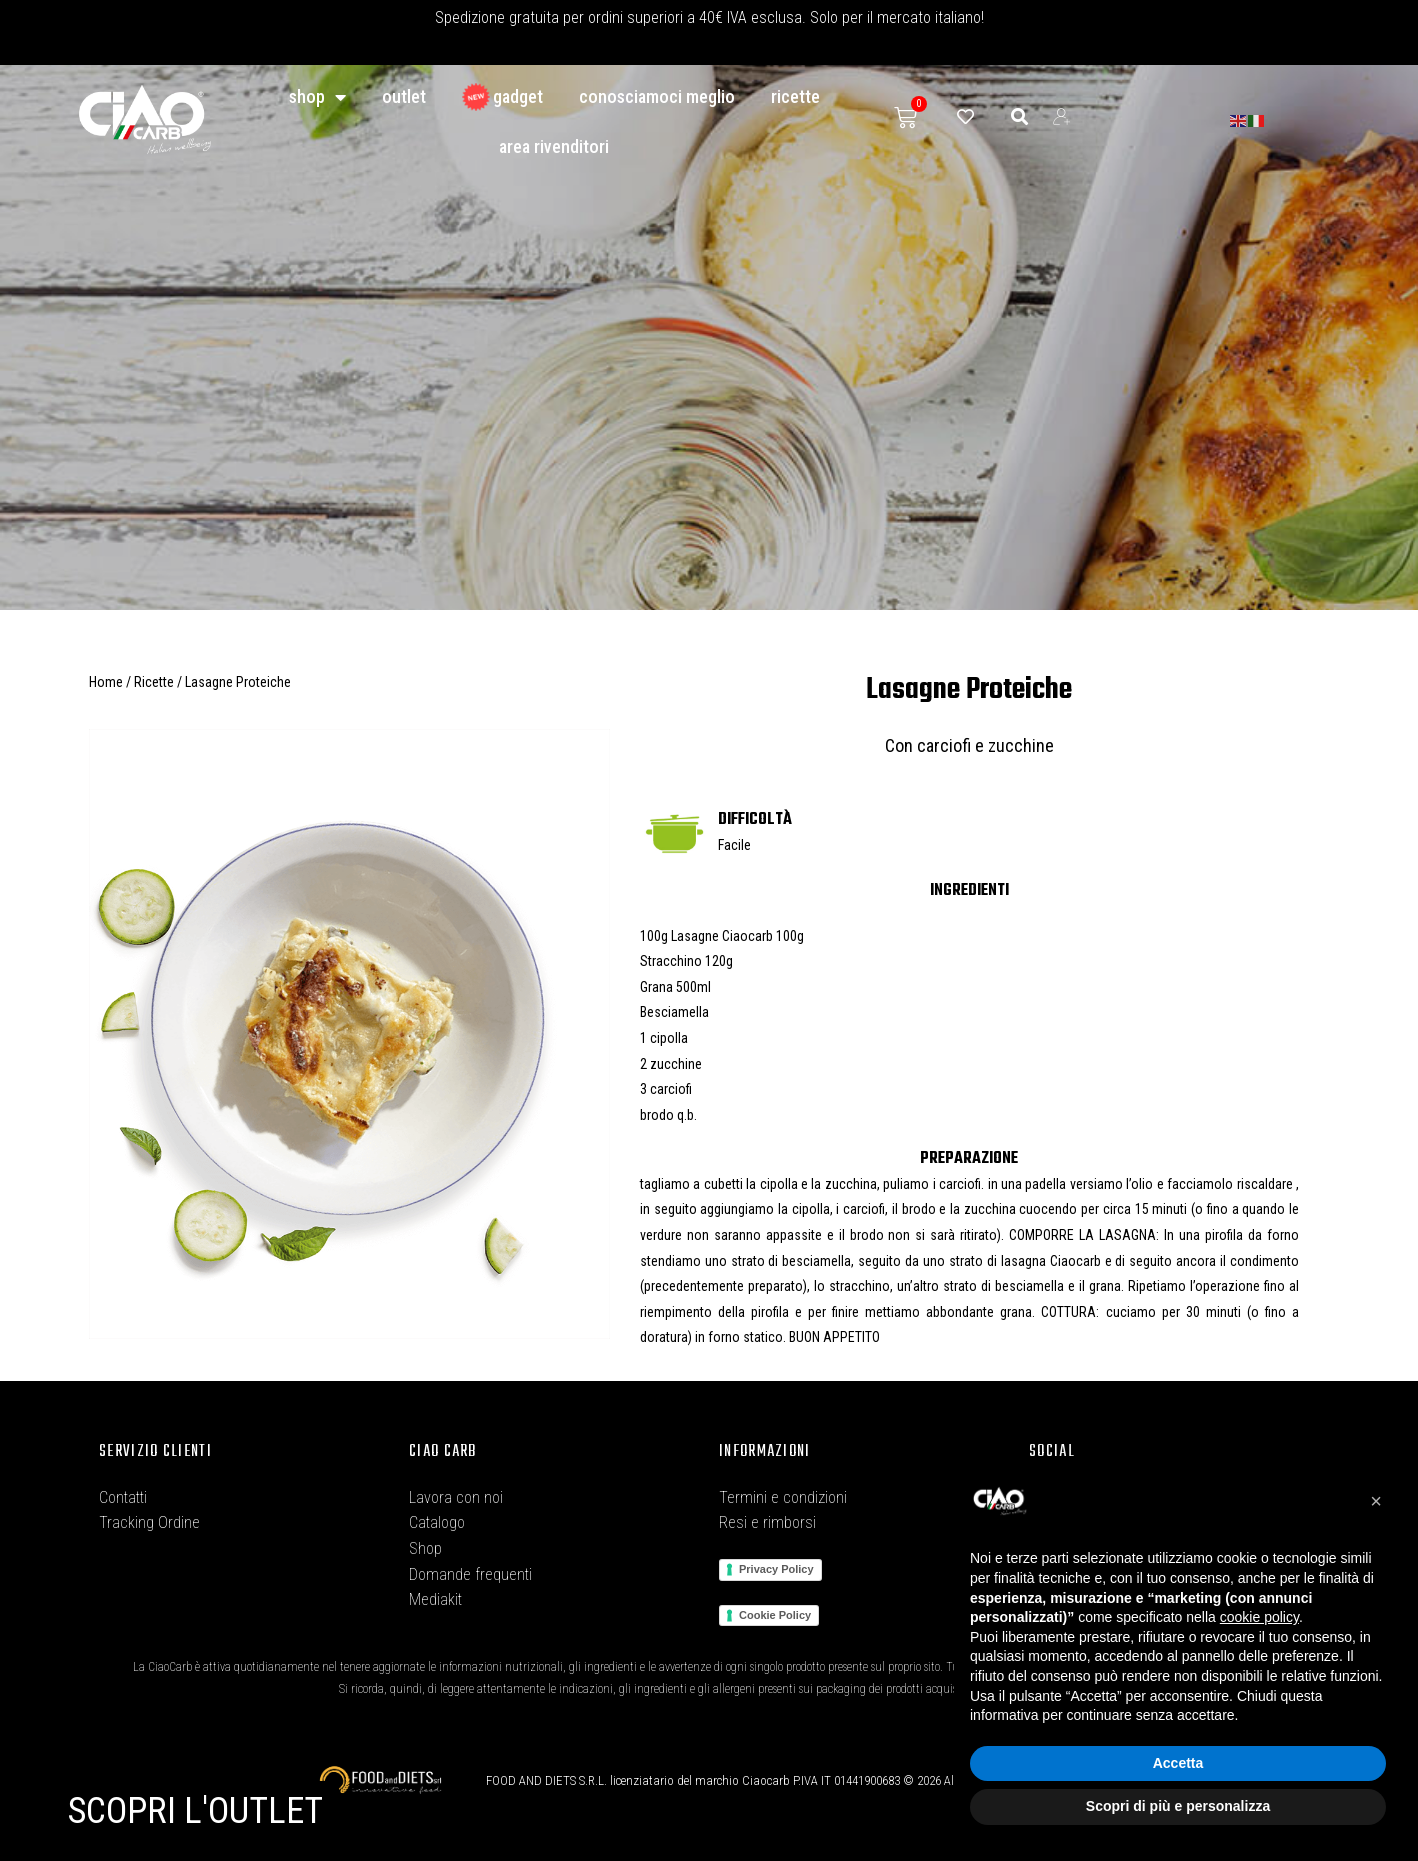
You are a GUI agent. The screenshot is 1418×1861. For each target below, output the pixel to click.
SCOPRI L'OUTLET (195, 1811)
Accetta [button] (1178, 1763)
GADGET (502, 97)
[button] (1376, 1501)
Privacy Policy (776, 1569)
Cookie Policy (775, 1615)
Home (106, 682)
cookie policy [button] (1259, 1617)
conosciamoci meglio (657, 96)
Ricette (795, 96)
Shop (317, 97)
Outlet (404, 96)
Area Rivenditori (554, 146)
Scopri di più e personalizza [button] (1178, 1806)
